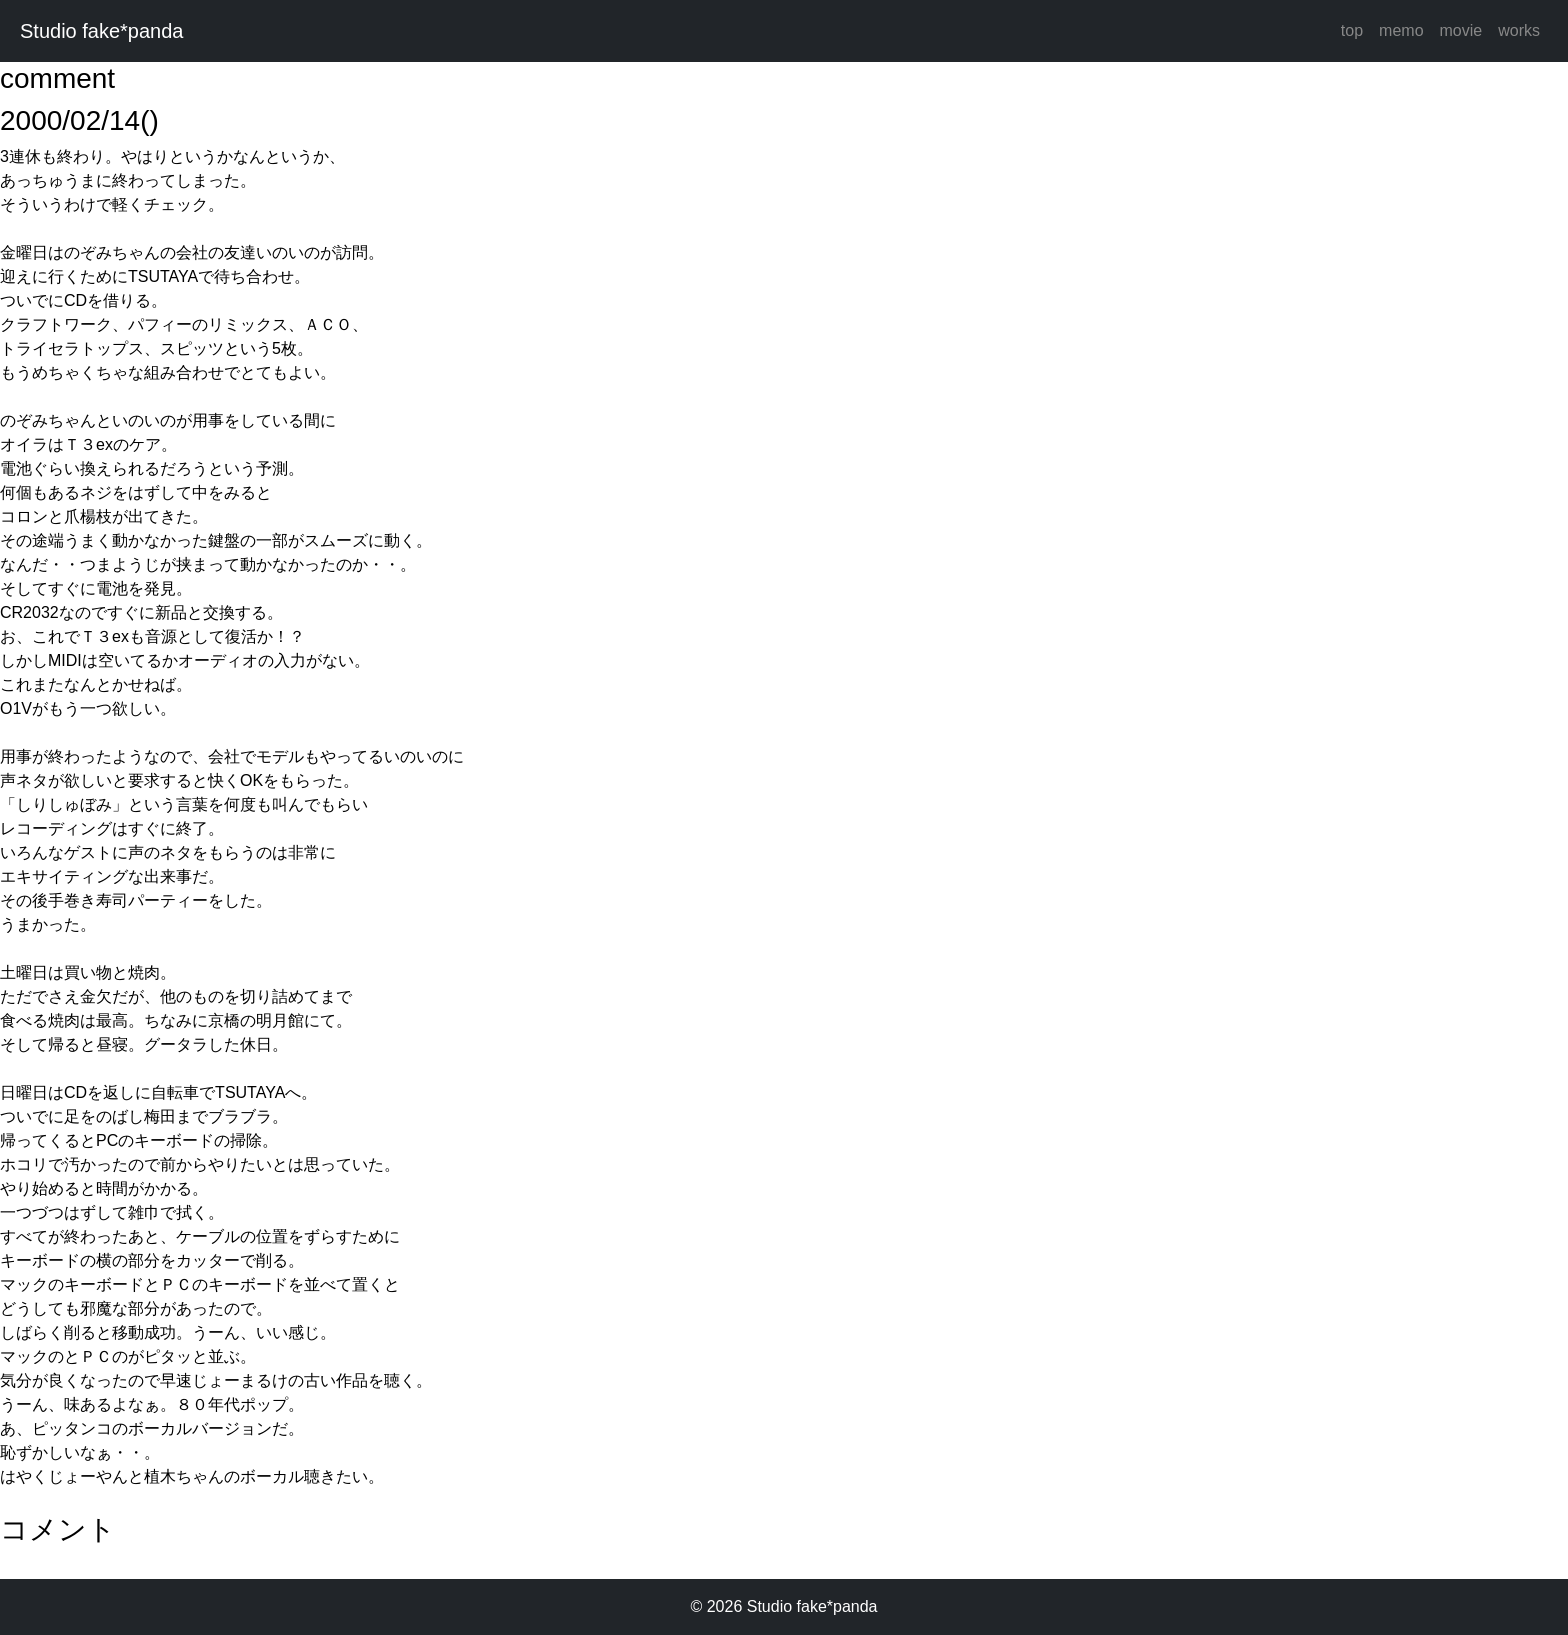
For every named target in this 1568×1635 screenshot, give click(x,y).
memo (1401, 30)
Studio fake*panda (101, 31)
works (1519, 30)
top (1352, 30)
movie (1461, 30)
